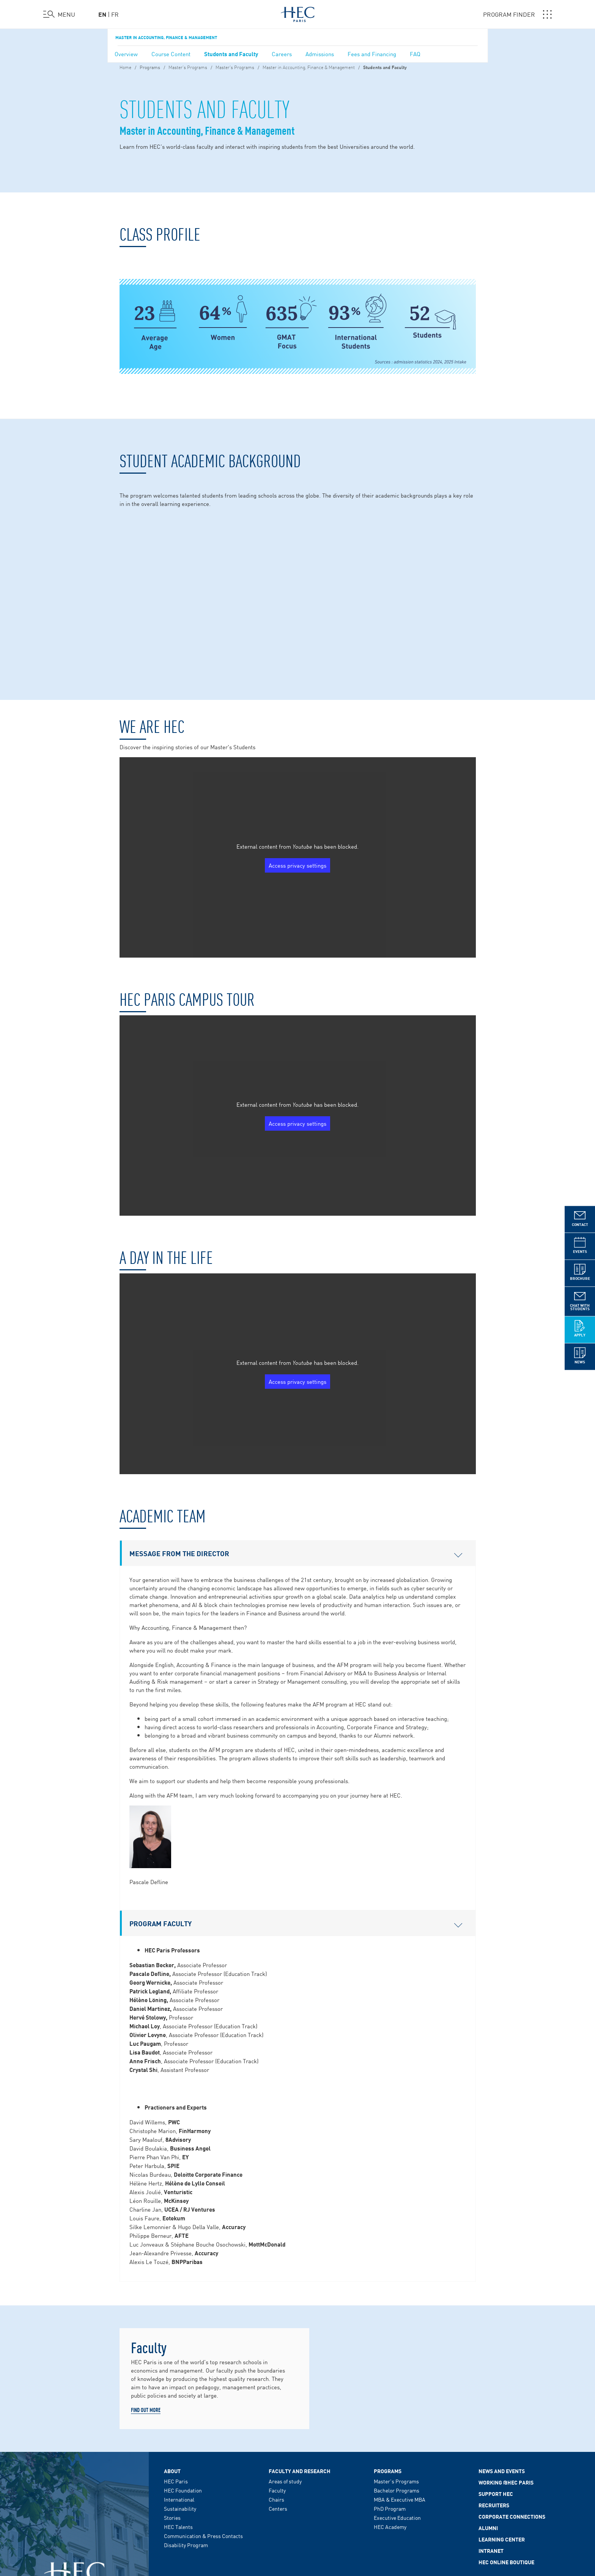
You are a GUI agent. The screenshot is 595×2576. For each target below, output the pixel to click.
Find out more (146, 2285)
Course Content (170, 53)
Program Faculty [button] (295, 1799)
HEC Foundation (183, 2366)
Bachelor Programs (396, 2366)
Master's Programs (235, 66)
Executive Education (397, 2393)
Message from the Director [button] (295, 1429)
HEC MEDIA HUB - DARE (472, 2470)
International (179, 2375)
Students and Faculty (231, 53)
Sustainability (180, 2384)
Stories (172, 2393)
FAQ (415, 53)
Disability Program (186, 2420)
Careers (282, 53)
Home (125, 66)
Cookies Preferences (300, 2525)
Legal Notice (178, 2525)
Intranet (491, 2426)
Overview (126, 53)
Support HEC (496, 2369)
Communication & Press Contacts (203, 2411)
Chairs (276, 2375)
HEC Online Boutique (506, 2437)
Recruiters (494, 2380)
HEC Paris (176, 2356)
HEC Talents (178, 2402)
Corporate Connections (512, 2392)
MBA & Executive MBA (399, 2375)
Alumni (488, 2403)
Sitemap (351, 2525)
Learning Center (502, 2414)
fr (115, 14)
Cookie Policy (258, 2525)
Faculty (277, 2366)
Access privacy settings (297, 740)
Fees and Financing (372, 53)
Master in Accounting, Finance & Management (166, 37)
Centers (278, 2384)
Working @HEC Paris (506, 2358)
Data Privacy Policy (217, 2525)
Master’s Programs (187, 66)
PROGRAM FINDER (517, 14)
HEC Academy (390, 2402)
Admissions (319, 53)
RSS (333, 2525)
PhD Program (390, 2384)
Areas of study (285, 2356)
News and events (502, 2346)
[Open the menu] (59, 14)
